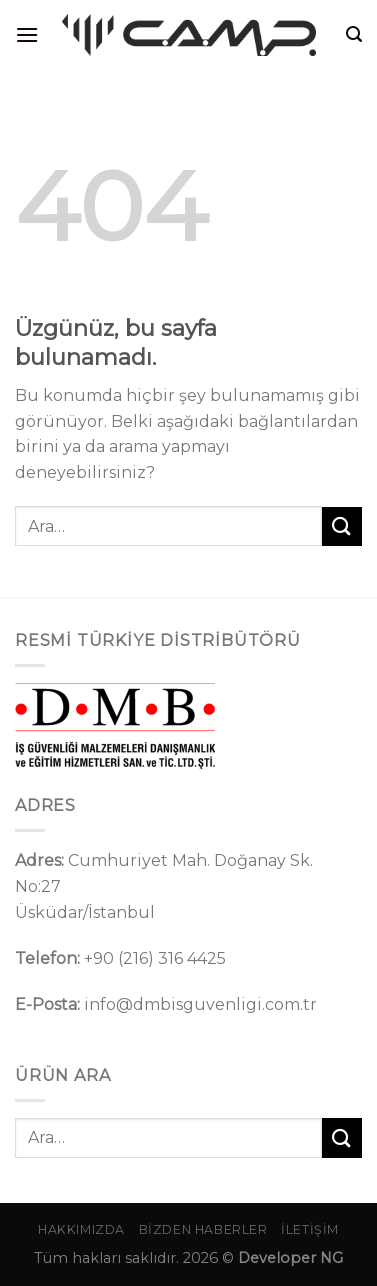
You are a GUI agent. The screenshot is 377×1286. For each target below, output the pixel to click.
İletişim (310, 1229)
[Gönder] (342, 526)
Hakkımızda (81, 1229)
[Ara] (354, 34)
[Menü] (27, 34)
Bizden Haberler (203, 1229)
